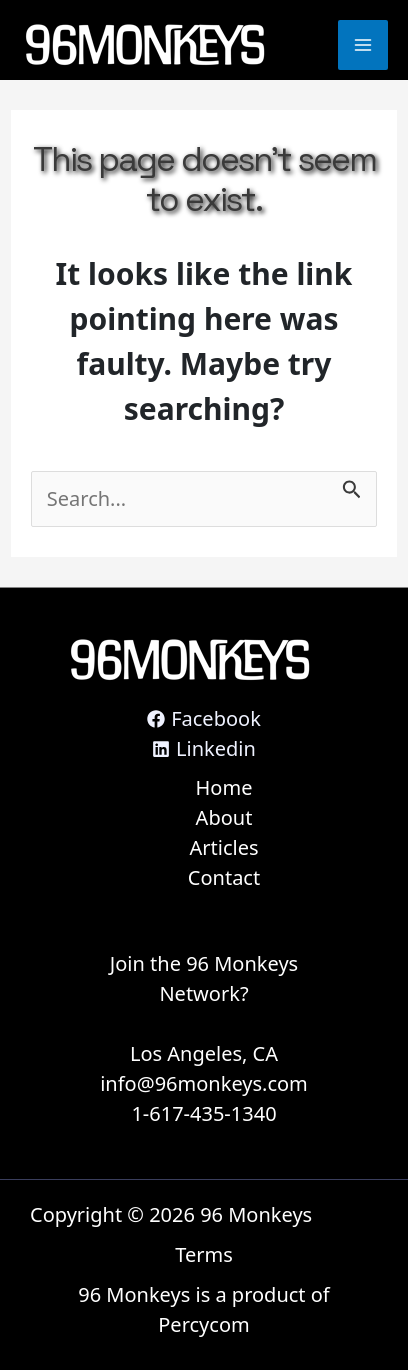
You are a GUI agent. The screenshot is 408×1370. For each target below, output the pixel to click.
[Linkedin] (204, 749)
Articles (223, 847)
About (224, 817)
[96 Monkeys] (145, 45)
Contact (224, 877)
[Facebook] (204, 719)
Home (224, 787)
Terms (204, 1254)
